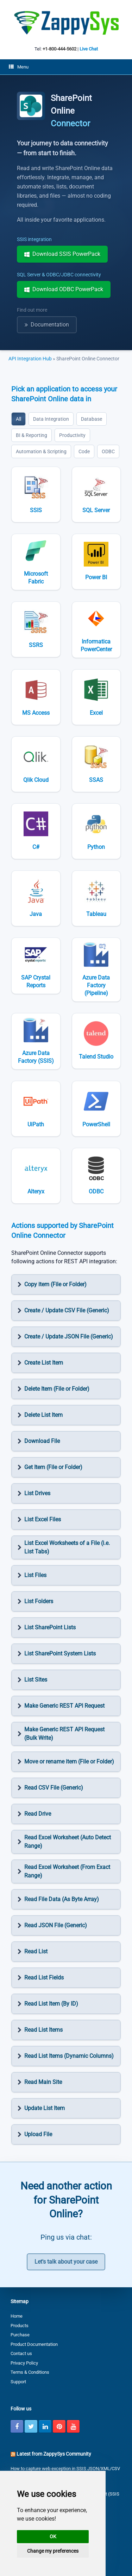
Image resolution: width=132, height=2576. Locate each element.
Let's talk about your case (66, 2261)
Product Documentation (34, 2344)
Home (17, 2316)
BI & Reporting (31, 435)
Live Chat (89, 49)
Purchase (20, 2334)
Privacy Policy (24, 2363)
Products (20, 2325)
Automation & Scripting (41, 451)
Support (18, 2381)
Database (91, 419)
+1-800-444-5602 (59, 49)
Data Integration (51, 419)
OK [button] (53, 2536)
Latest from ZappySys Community (54, 2454)
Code (84, 451)
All (18, 419)
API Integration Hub (30, 358)
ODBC (108, 451)
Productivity (72, 435)
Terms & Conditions (30, 2372)
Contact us (21, 2353)
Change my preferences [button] (52, 2551)
